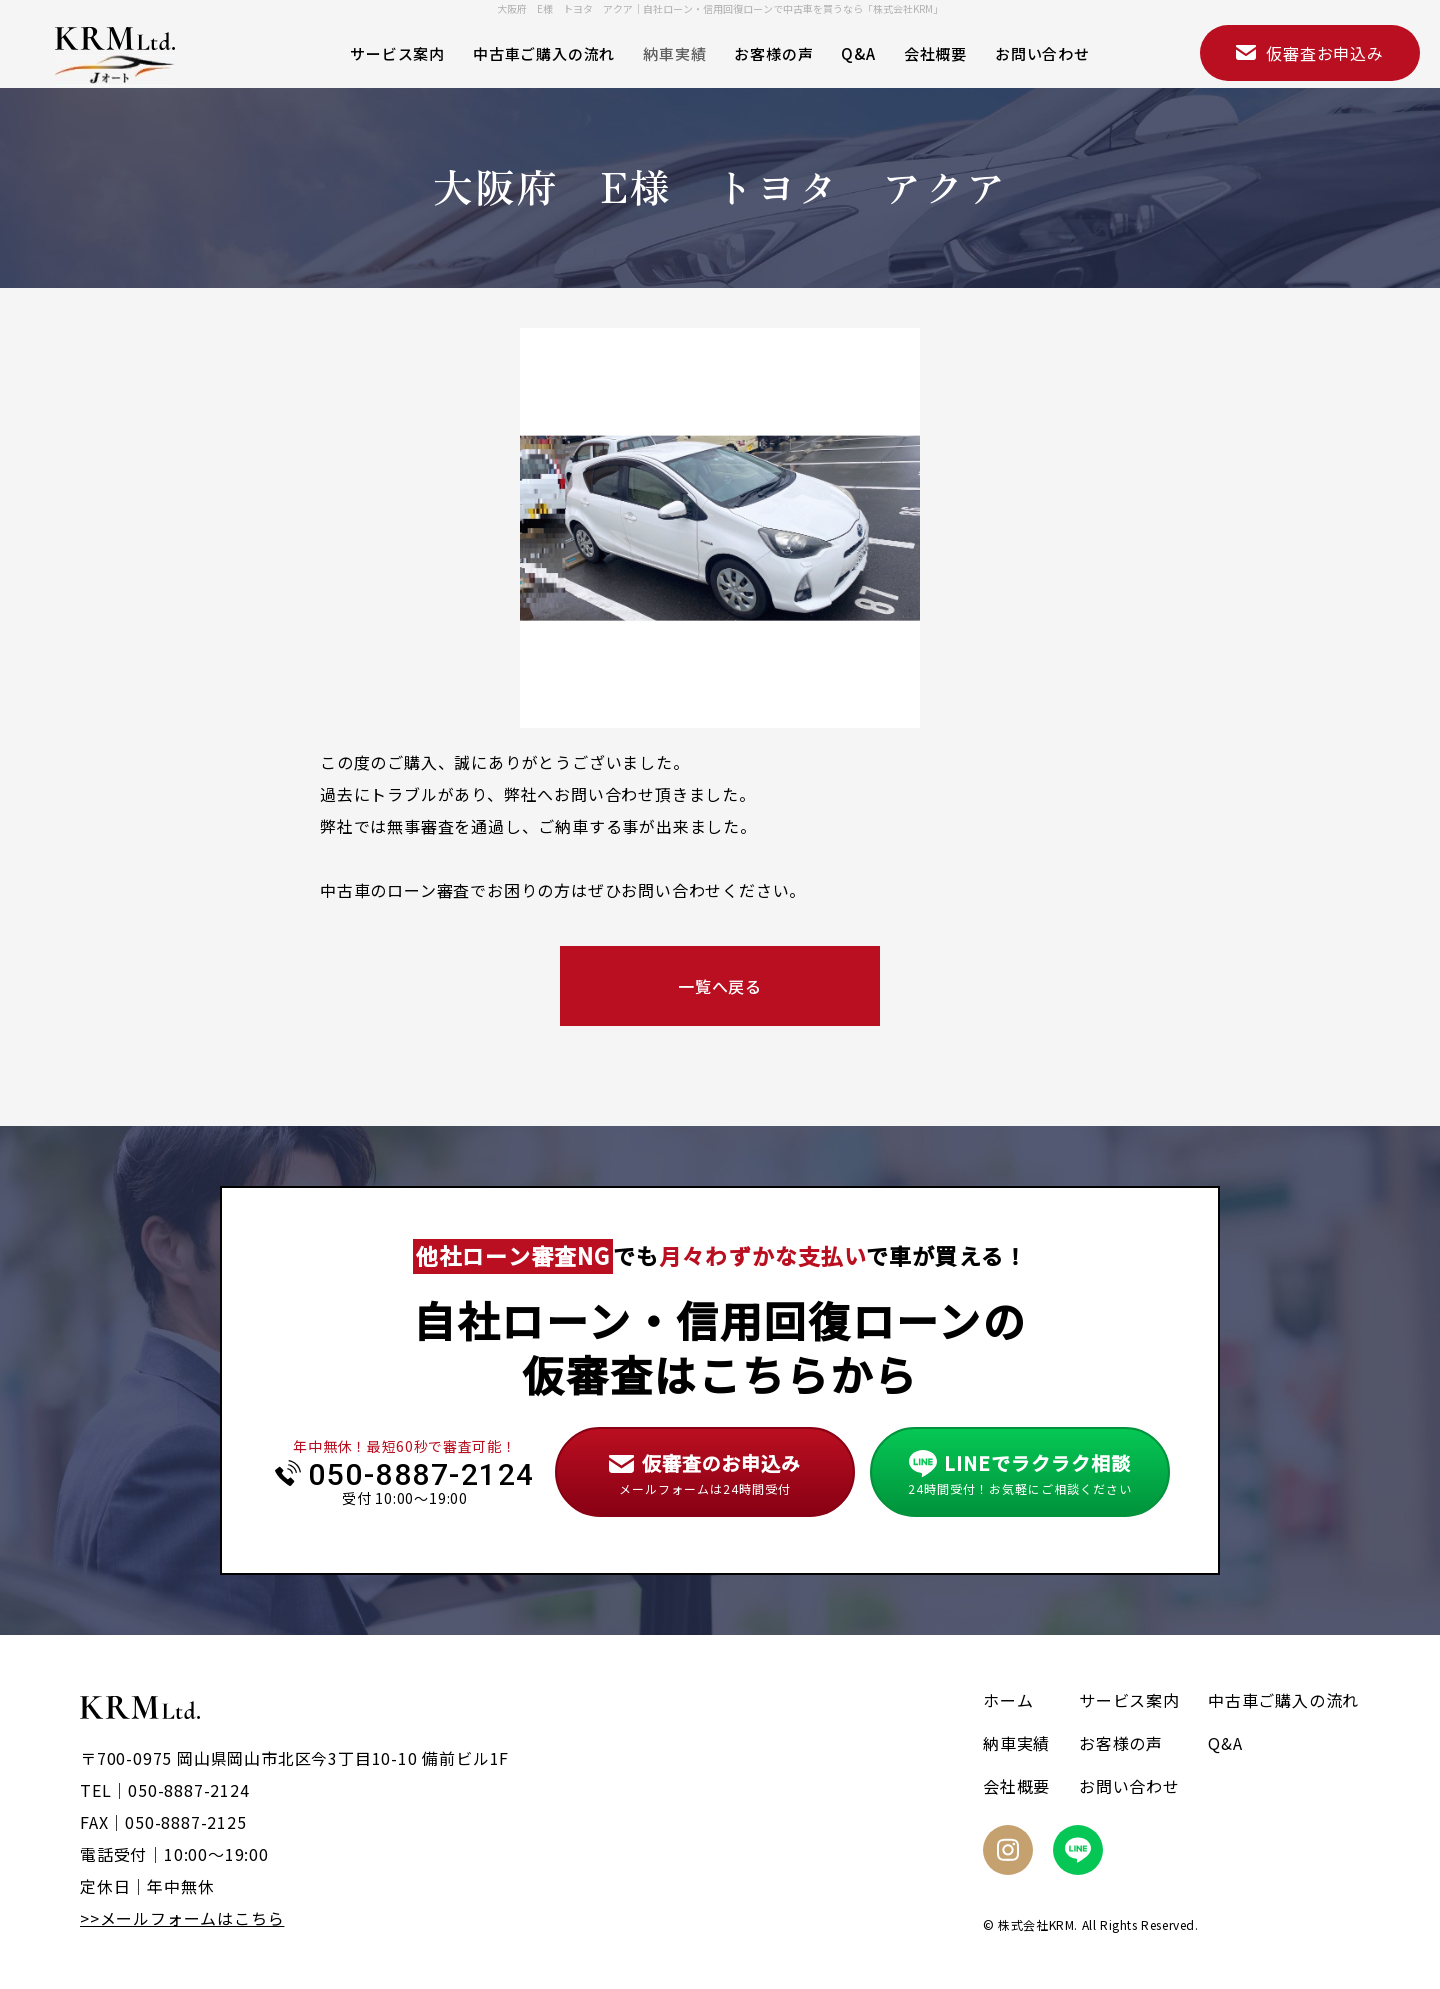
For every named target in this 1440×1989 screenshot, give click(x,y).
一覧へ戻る (720, 986)
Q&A (858, 53)
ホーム (1008, 1700)
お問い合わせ (1042, 53)
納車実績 (674, 53)
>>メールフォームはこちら (182, 1918)
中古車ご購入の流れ (544, 53)
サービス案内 (397, 53)
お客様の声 (773, 53)
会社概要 (935, 53)
